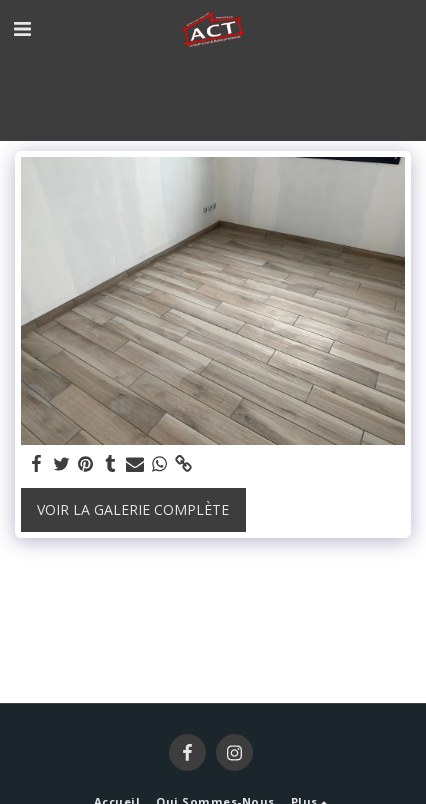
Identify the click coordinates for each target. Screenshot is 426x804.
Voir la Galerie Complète (133, 509)
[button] (22, 28)
